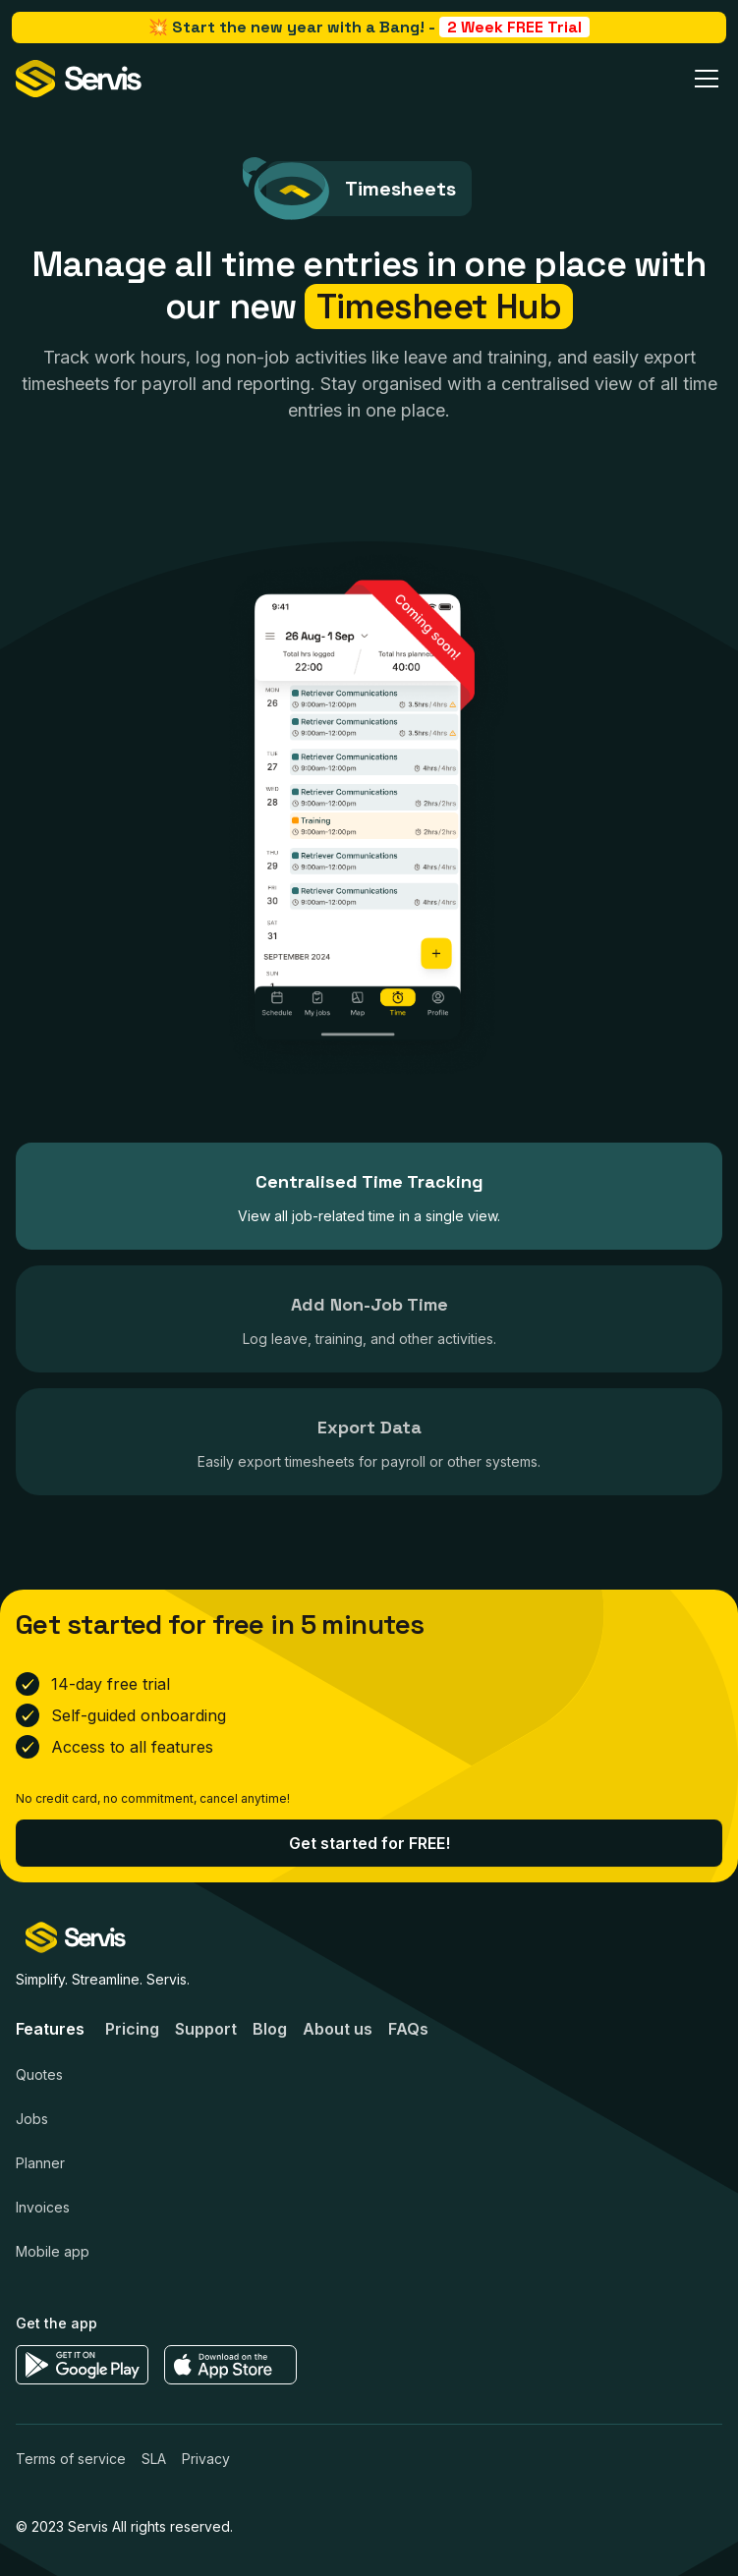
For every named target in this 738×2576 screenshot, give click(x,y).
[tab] (369, 1196)
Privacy (206, 2468)
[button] (702, 78)
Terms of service (71, 2468)
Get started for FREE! (369, 1853)
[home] (79, 78)
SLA (154, 2468)
